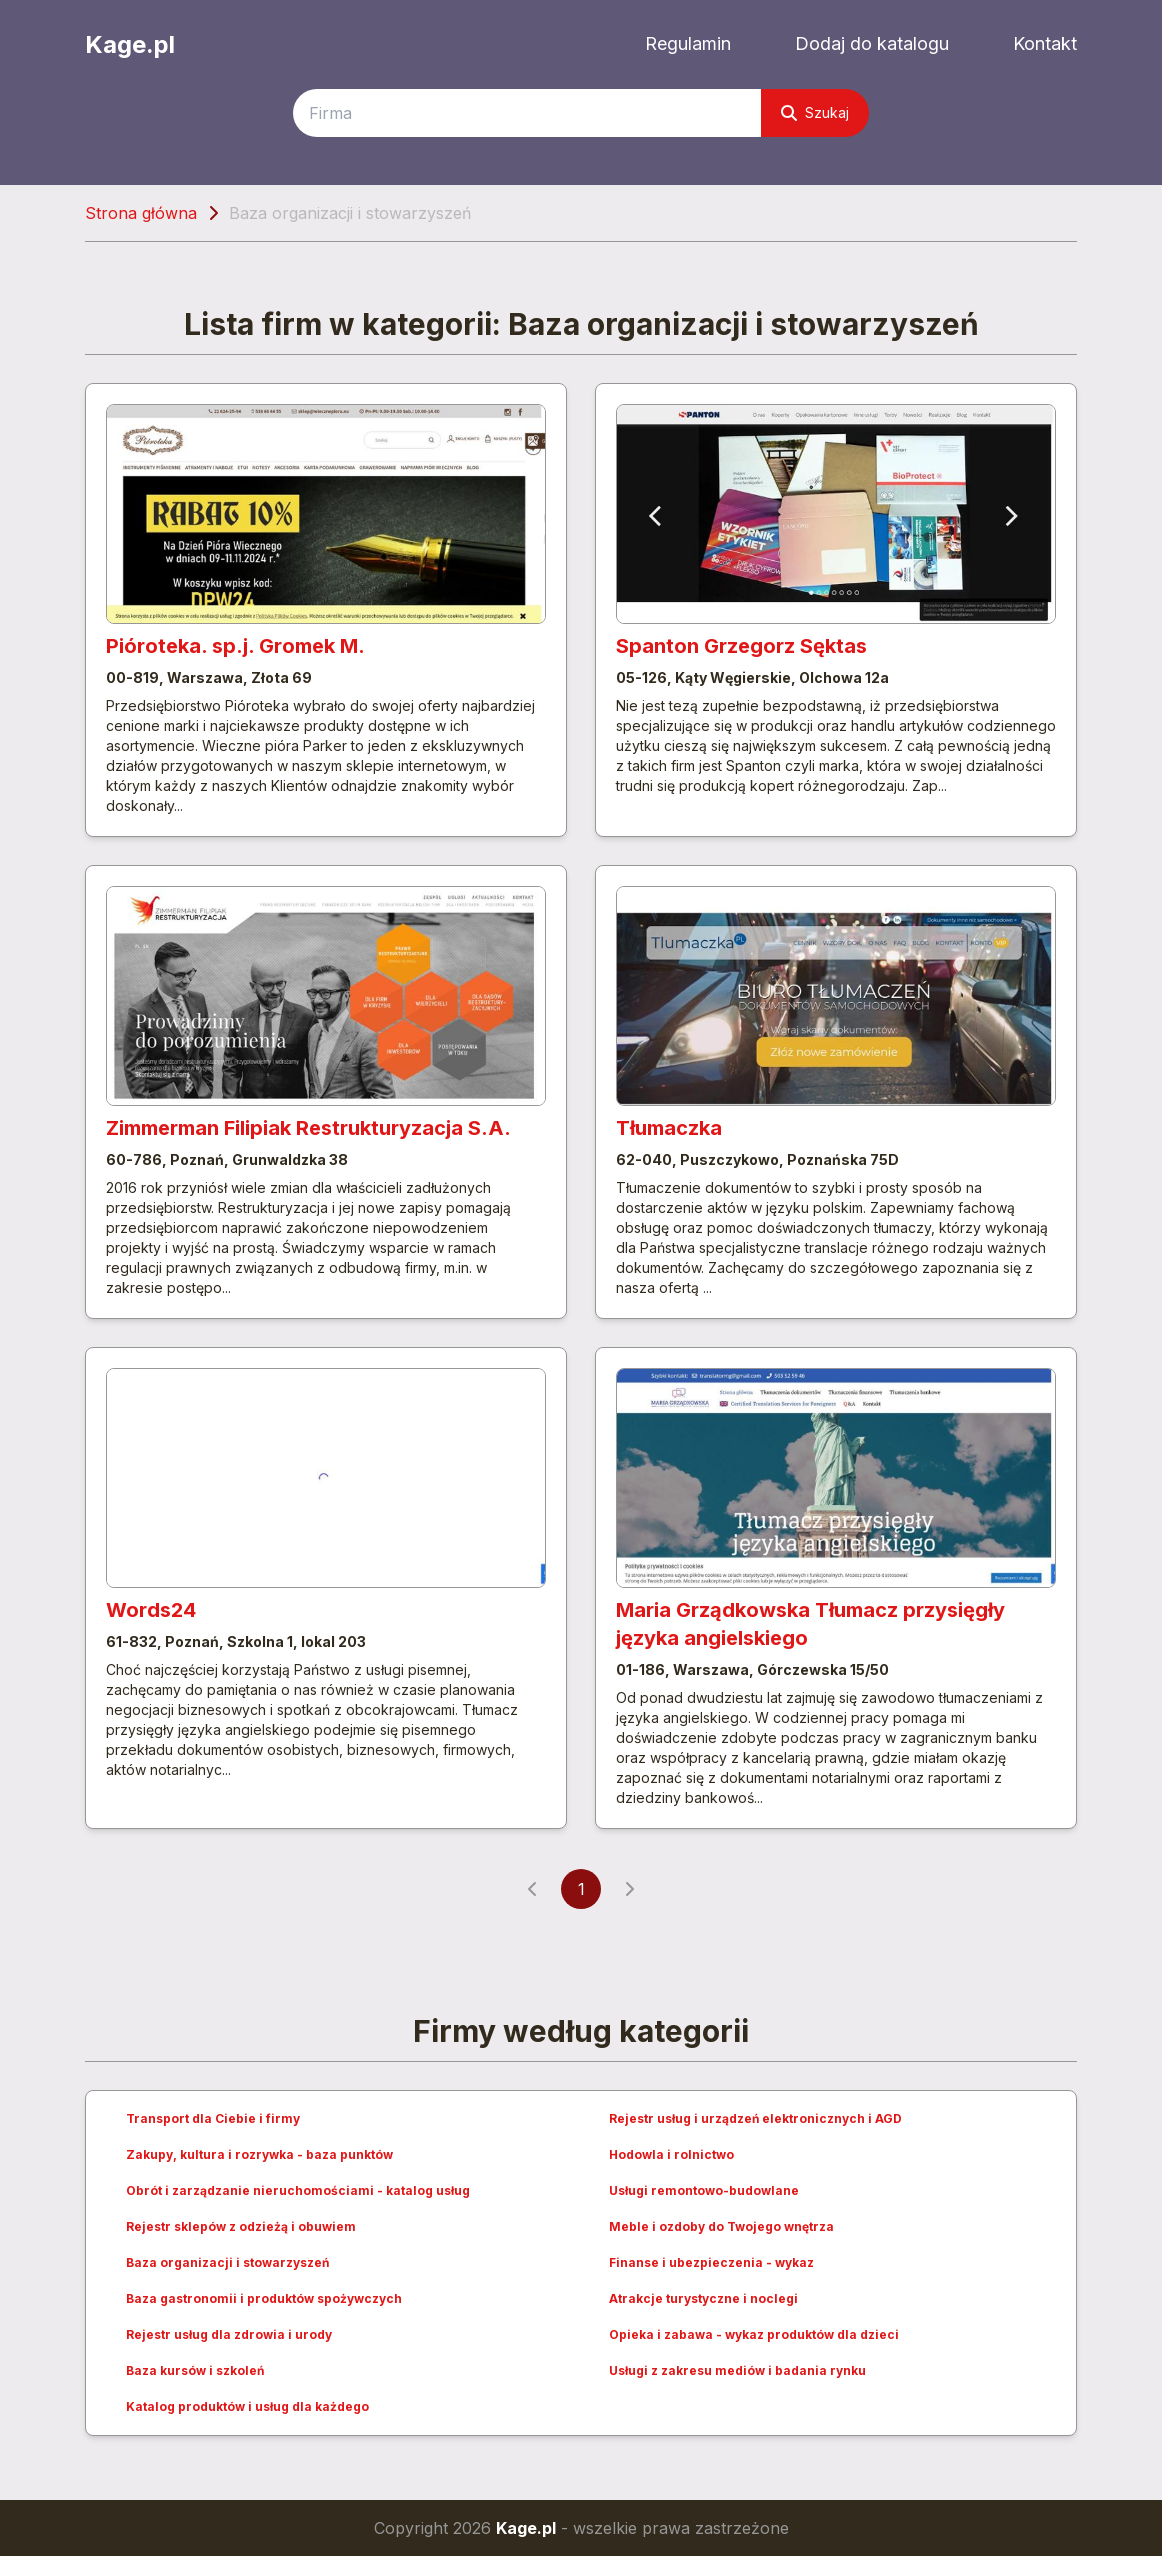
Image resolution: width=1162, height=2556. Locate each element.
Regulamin (688, 43)
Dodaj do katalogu (872, 43)
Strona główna (141, 213)
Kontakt (1045, 43)
